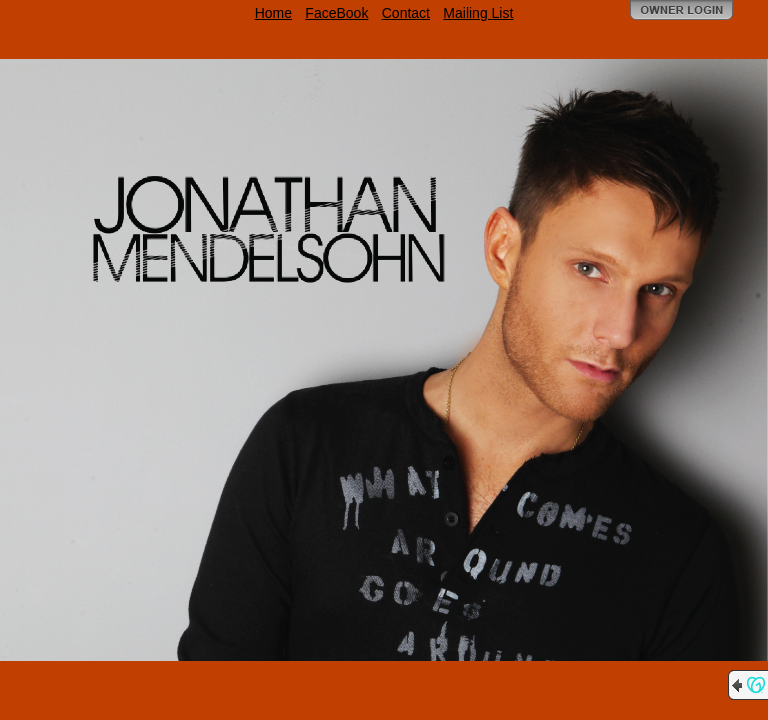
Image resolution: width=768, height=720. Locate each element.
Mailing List (478, 13)
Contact (406, 13)
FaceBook (336, 13)
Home (273, 13)
